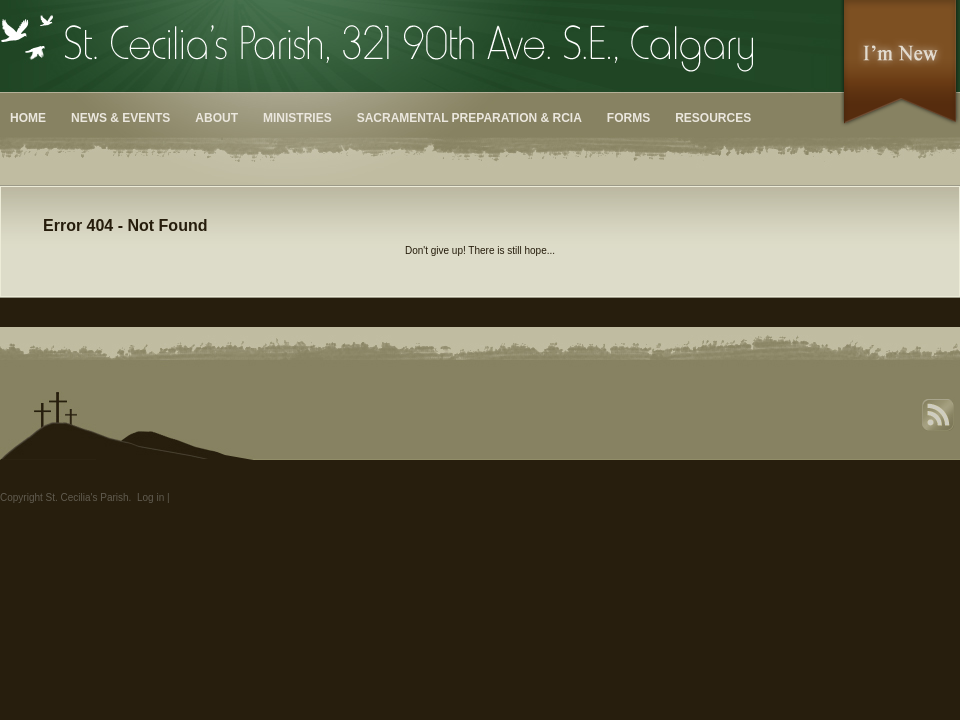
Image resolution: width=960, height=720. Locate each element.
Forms (628, 118)
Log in (150, 497)
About (216, 118)
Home (28, 118)
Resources (713, 118)
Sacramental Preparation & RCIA (469, 118)
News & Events (120, 118)
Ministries (297, 118)
